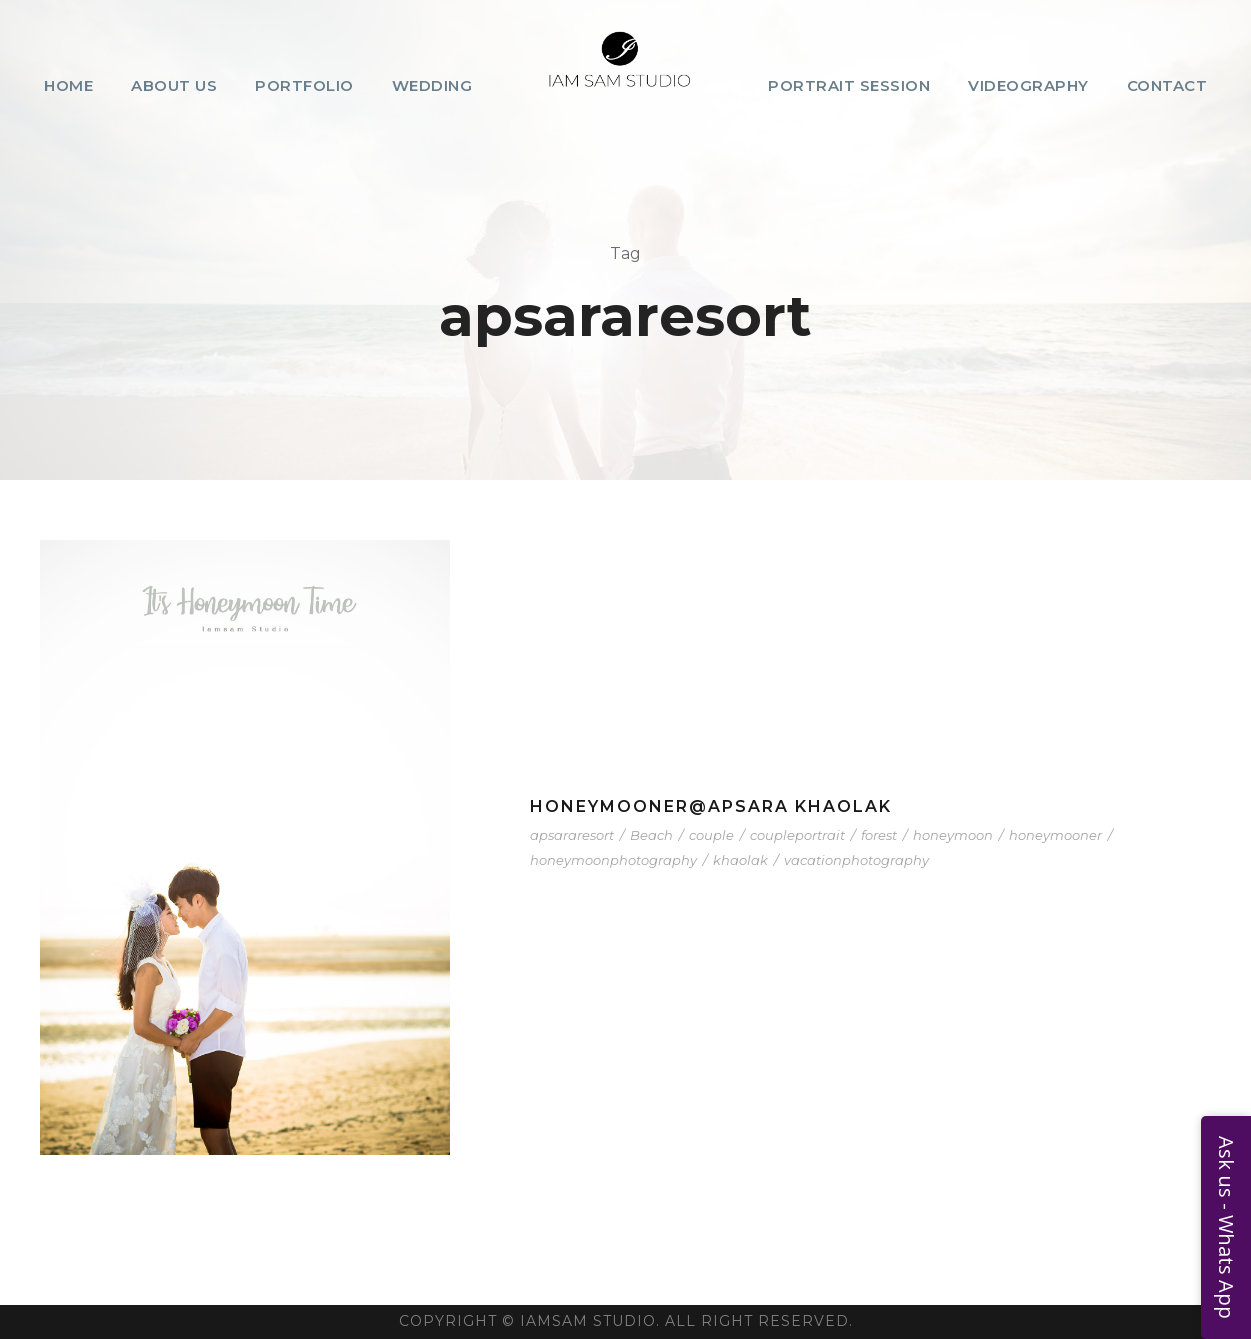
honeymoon (953, 835)
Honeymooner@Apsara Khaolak (711, 806)
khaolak (740, 860)
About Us (174, 85)
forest (879, 835)
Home (68, 85)
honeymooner (1055, 835)
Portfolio (304, 85)
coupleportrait (797, 835)
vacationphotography (856, 860)
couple (711, 835)
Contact (1167, 85)
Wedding (432, 85)
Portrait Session (849, 85)
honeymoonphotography (613, 860)
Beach (651, 835)
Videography (1028, 85)
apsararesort (572, 835)
